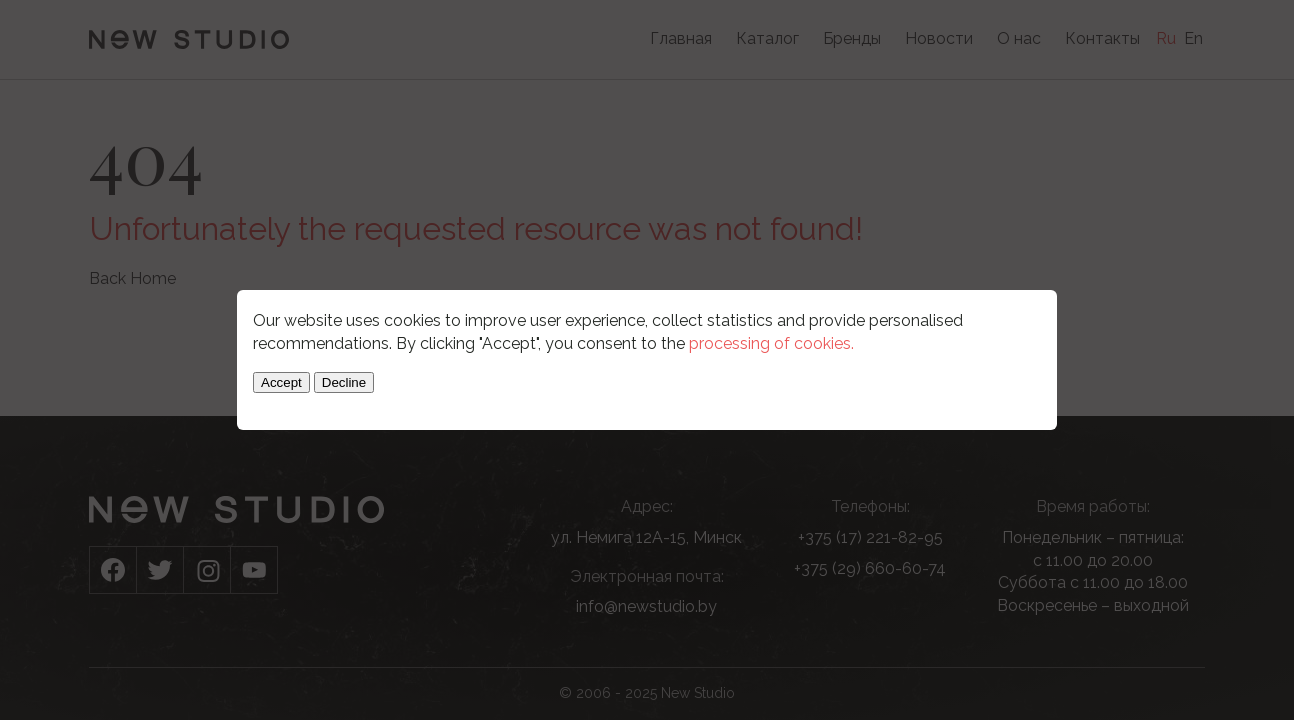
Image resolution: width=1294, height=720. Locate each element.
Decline (344, 382)
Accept (281, 382)
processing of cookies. (771, 343)
